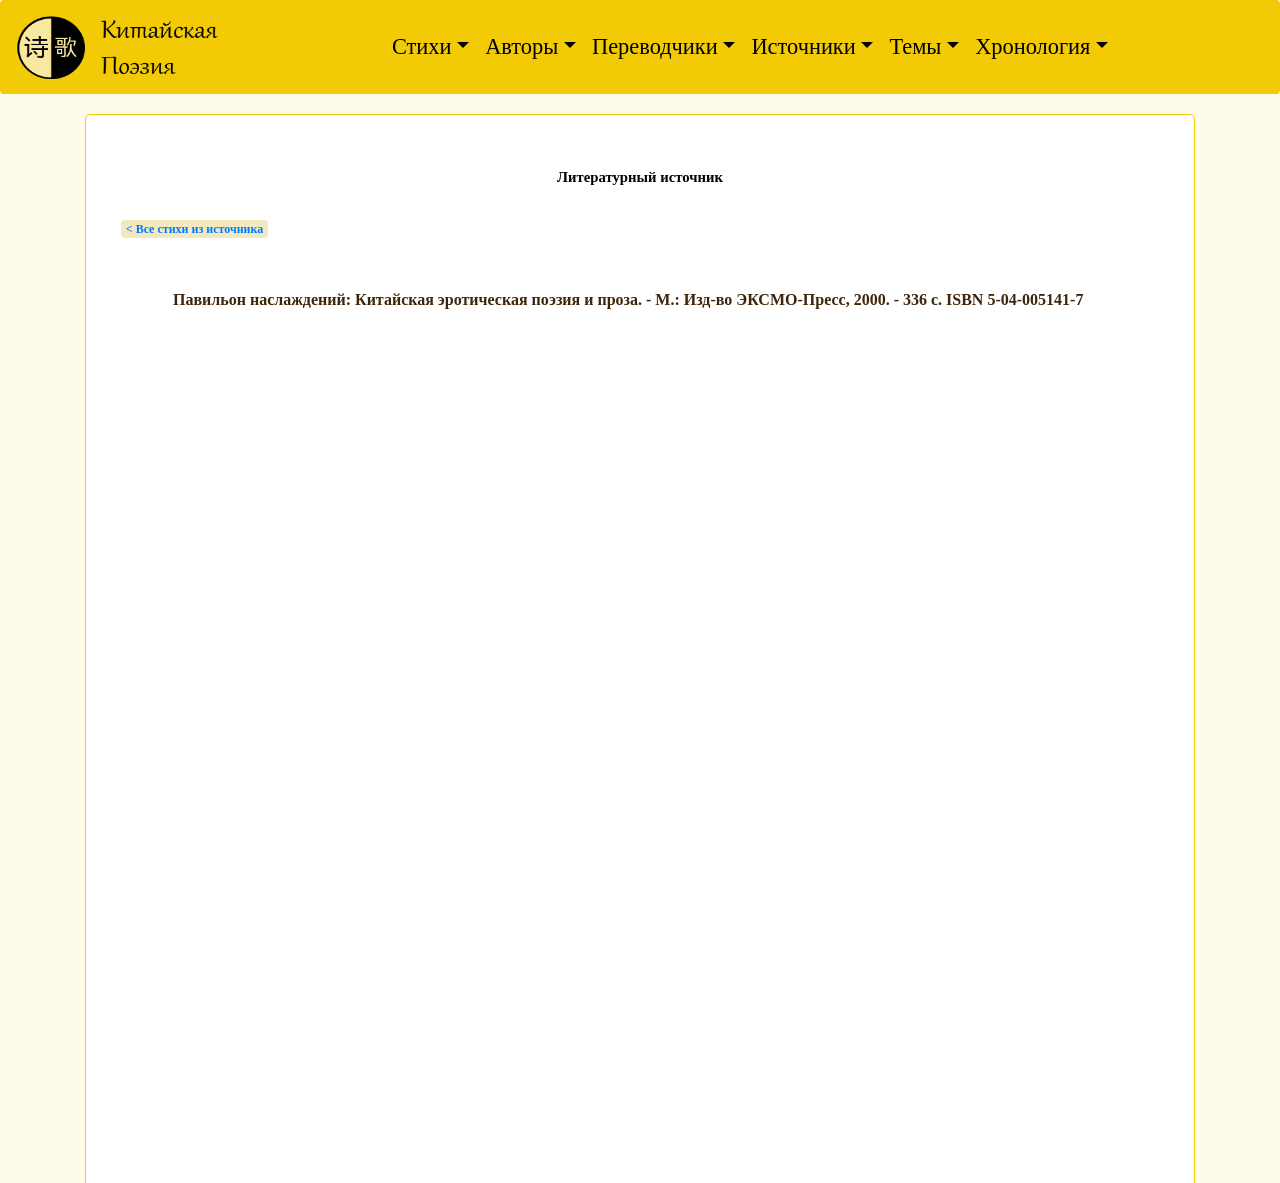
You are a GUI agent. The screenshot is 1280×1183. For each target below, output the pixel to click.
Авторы (521, 46)
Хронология (1032, 46)
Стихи (422, 46)
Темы (915, 46)
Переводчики (655, 46)
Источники (803, 46)
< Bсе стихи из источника (194, 229)
